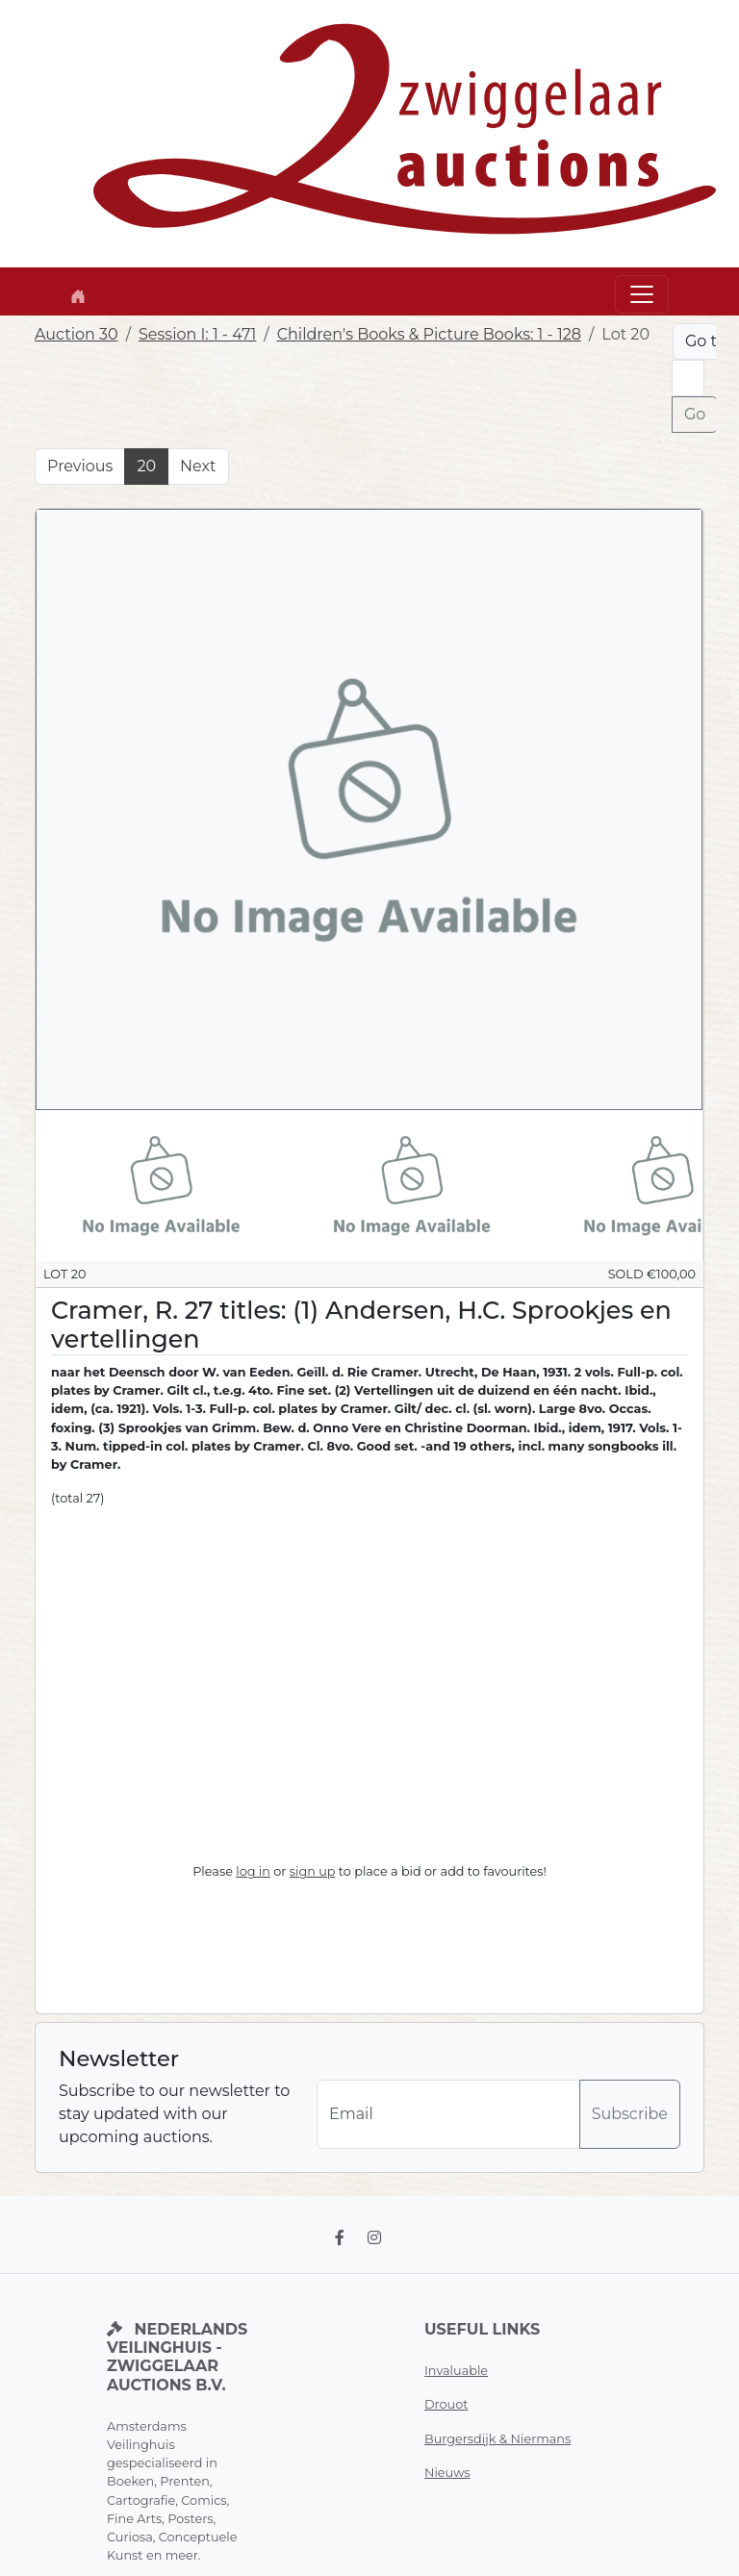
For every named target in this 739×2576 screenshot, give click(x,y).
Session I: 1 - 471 (197, 334)
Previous (80, 466)
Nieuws (447, 2472)
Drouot (446, 2404)
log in (253, 1871)
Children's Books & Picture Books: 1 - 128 (429, 334)
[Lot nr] (688, 378)
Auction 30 (76, 334)
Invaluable (456, 2370)
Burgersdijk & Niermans (497, 2439)
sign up (313, 1871)
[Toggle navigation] (642, 294)
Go (694, 414)
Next (198, 466)
